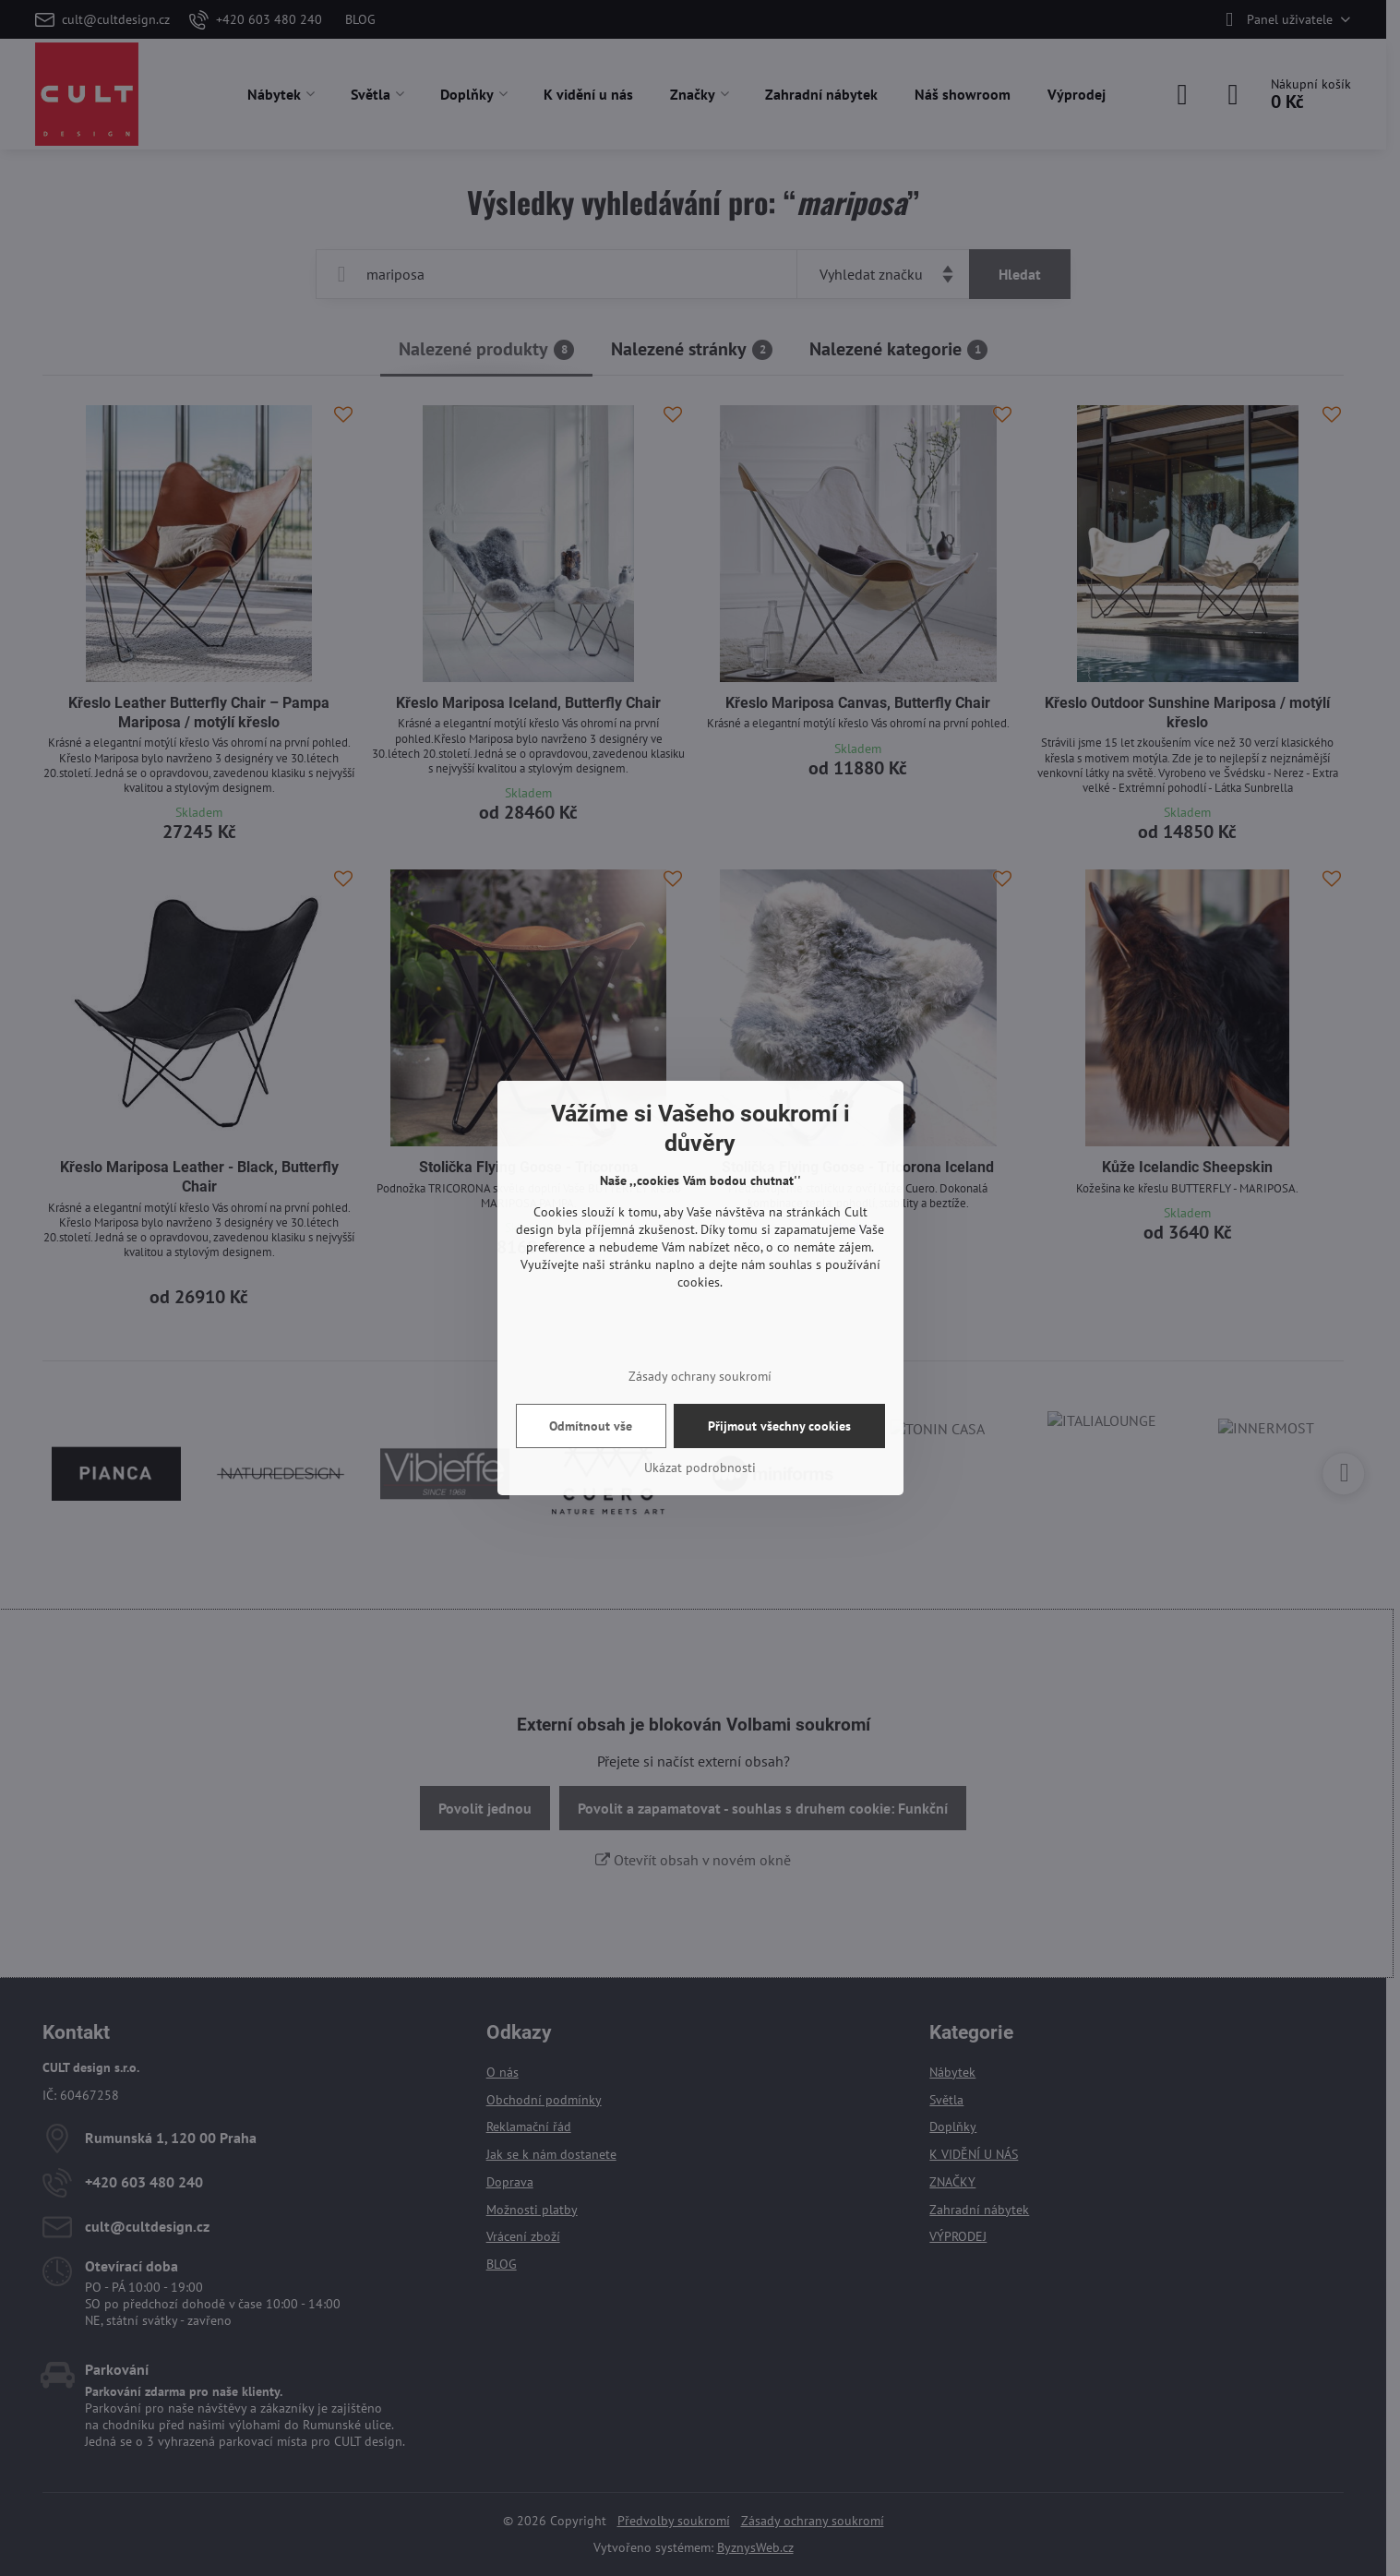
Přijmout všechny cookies (779, 1426)
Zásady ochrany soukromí (700, 1376)
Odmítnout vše (590, 1426)
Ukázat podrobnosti (700, 1467)
